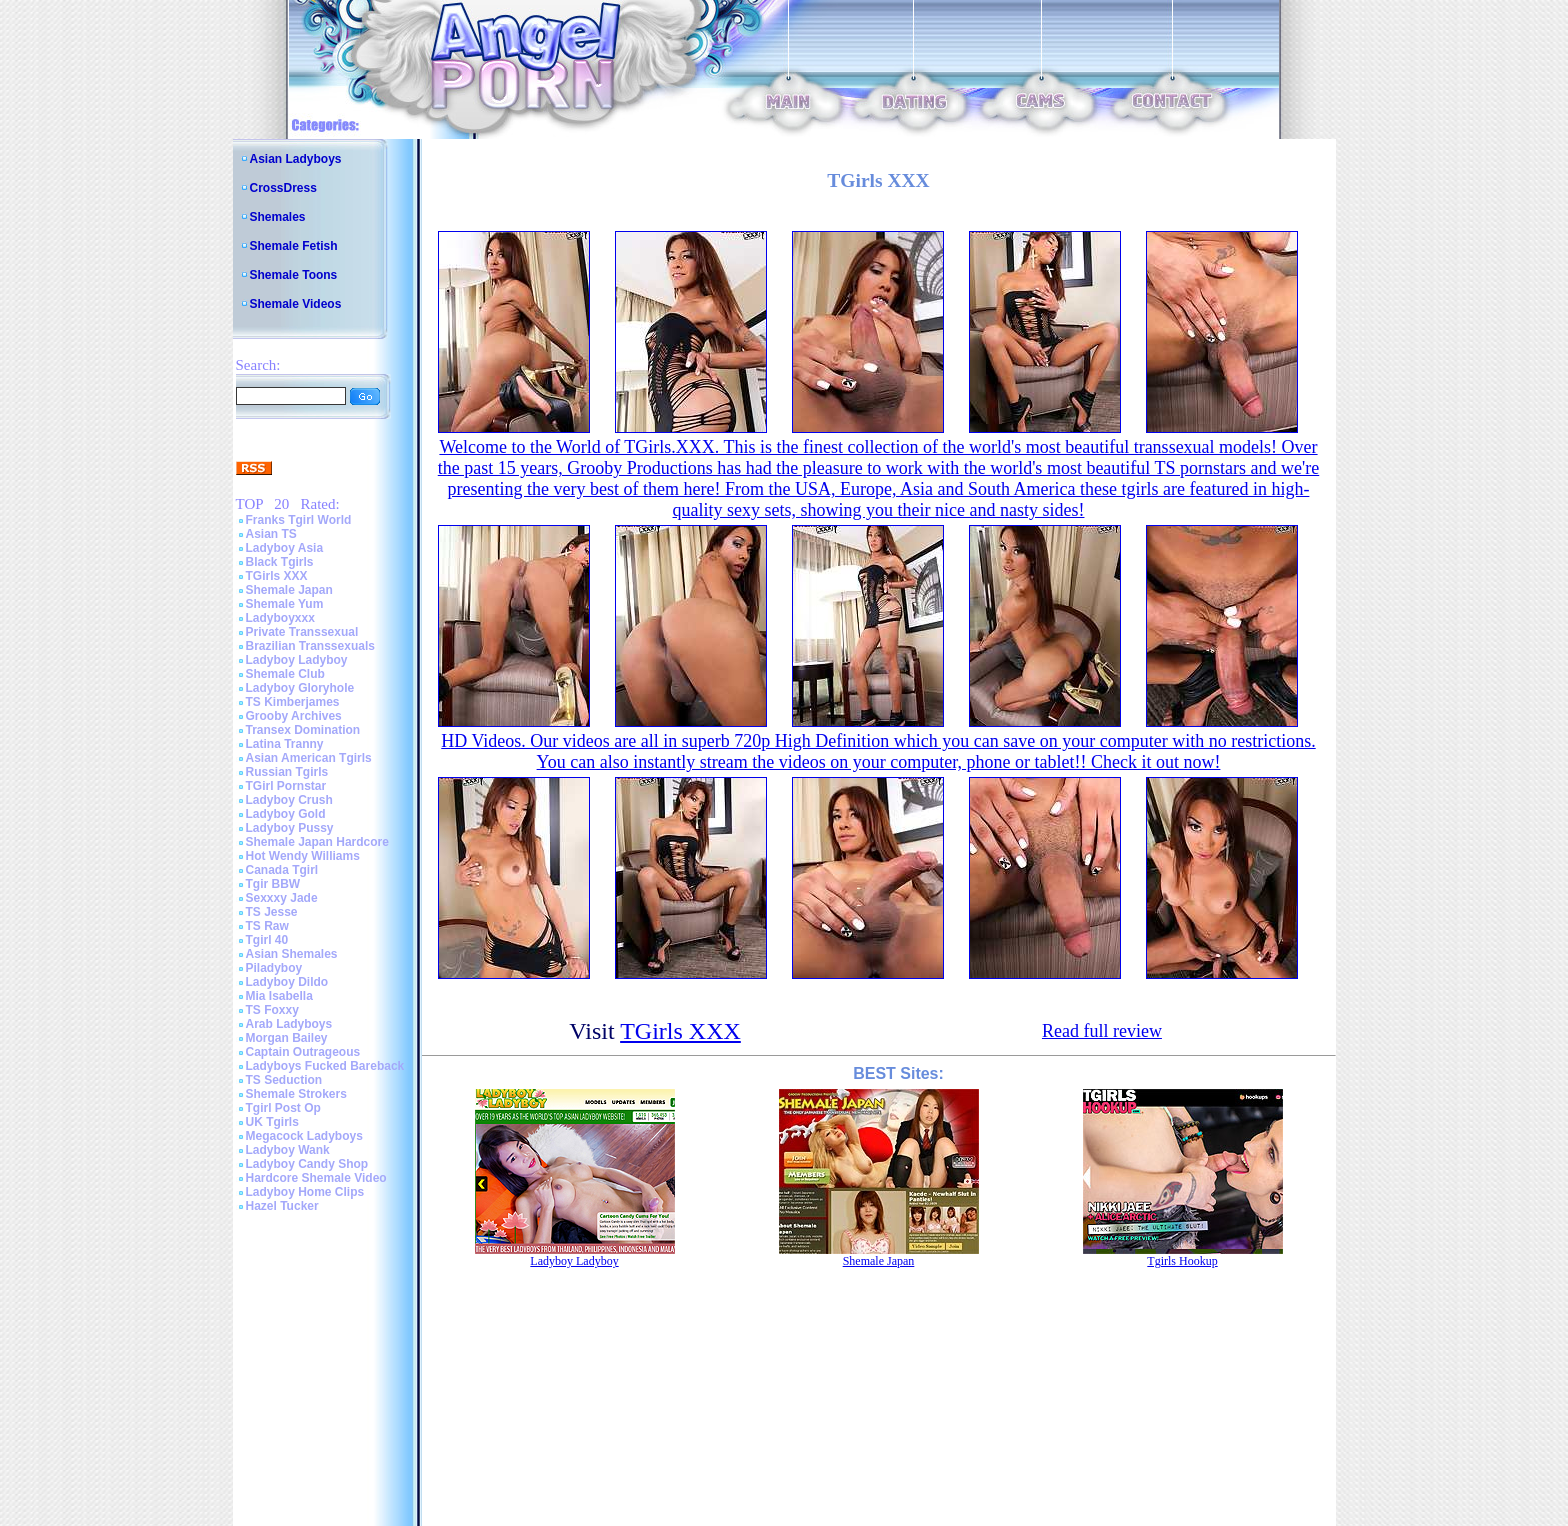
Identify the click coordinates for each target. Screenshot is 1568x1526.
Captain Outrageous (303, 1052)
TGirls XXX (277, 576)
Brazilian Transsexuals (310, 646)
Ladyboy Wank (288, 1150)
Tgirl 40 (267, 940)
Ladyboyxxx (280, 618)
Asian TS (271, 534)
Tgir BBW (273, 884)
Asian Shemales (292, 954)
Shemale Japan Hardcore (317, 842)
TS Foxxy (272, 1010)
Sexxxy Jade (282, 898)
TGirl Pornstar (286, 786)
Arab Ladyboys (289, 1024)
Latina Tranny (285, 744)
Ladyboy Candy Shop (307, 1164)
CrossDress (283, 188)
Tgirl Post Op (283, 1108)
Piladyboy (274, 968)
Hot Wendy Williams (303, 856)
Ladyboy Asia (285, 548)
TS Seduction (284, 1080)
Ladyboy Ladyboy (297, 660)
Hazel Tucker (282, 1206)
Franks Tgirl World (299, 520)
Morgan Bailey (287, 1038)
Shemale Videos (296, 304)
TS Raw (267, 926)
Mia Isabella (279, 996)
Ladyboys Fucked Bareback (325, 1066)
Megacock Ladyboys (304, 1136)
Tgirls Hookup (1182, 1261)
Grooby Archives (294, 716)
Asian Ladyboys (296, 159)
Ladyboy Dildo (287, 982)
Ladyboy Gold (286, 814)
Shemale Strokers (296, 1094)
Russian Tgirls (287, 772)
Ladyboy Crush (289, 800)
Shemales (278, 217)
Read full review (1102, 1031)
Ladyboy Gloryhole (300, 688)
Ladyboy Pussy (290, 828)
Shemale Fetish (294, 246)
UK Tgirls (272, 1122)
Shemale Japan (289, 590)
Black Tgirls (280, 562)
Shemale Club (285, 674)
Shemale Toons (294, 275)
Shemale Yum (285, 604)
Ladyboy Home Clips (305, 1192)
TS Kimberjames (293, 702)
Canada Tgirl (282, 870)
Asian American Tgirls (309, 758)
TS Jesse (272, 912)
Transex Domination (303, 730)
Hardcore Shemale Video (316, 1178)
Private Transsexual (302, 632)
